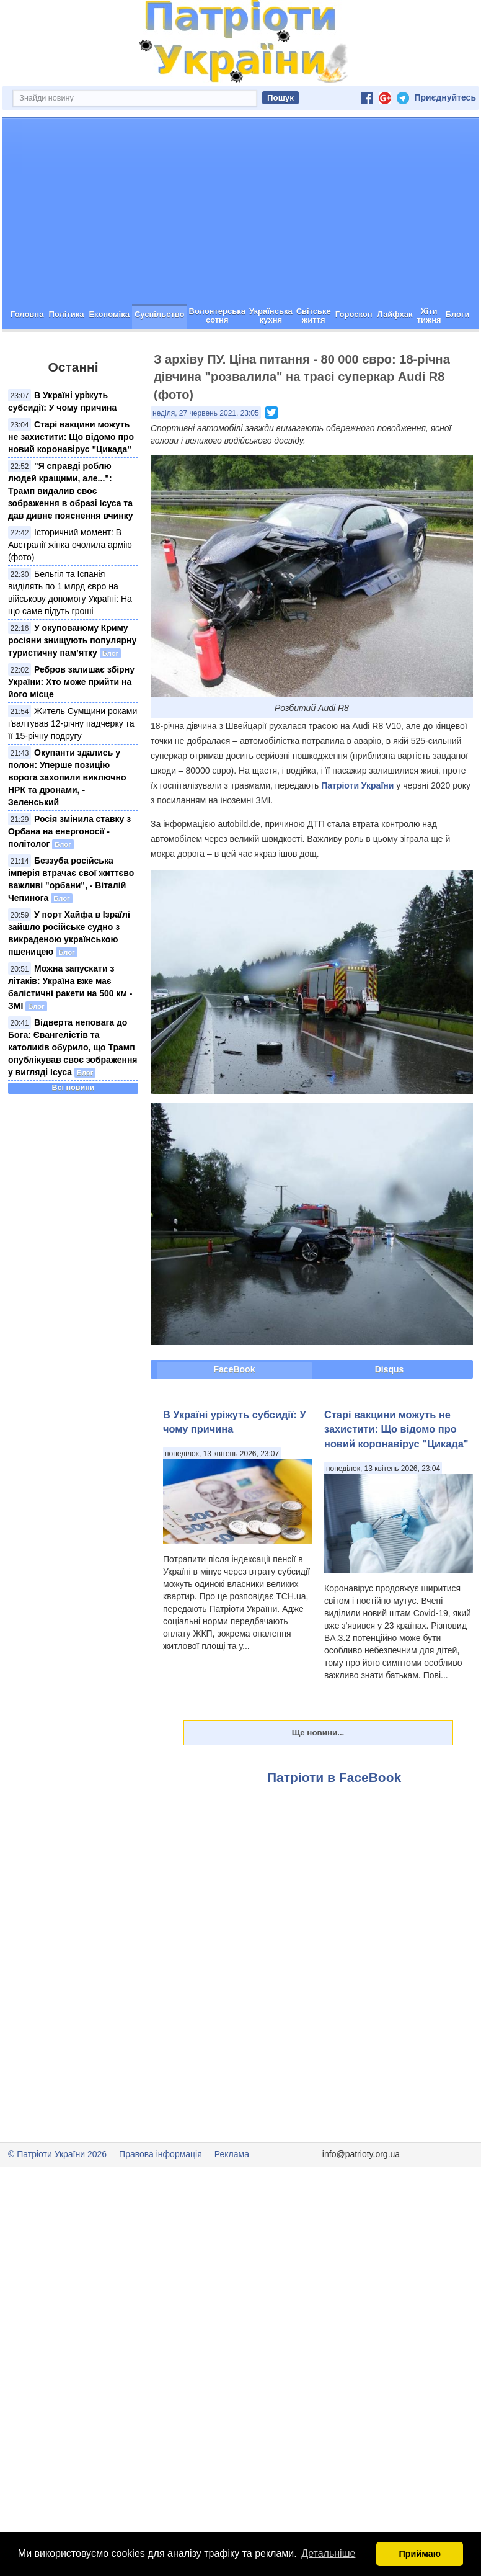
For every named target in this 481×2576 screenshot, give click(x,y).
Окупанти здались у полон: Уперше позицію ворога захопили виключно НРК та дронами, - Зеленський (67, 821)
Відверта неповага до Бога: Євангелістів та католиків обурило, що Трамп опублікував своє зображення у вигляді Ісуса (73, 1091)
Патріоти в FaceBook (334, 1821)
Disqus (389, 1413)
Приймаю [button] (420, 2554)
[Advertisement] (240, 255)
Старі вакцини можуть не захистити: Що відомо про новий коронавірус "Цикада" (71, 480)
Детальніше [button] (328, 2553)
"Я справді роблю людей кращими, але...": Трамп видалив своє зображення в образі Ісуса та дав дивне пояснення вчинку (70, 535)
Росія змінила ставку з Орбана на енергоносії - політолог (69, 875)
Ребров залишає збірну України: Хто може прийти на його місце (71, 726)
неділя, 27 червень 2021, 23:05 (205, 457)
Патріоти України (357, 829)
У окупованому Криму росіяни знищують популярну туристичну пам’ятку (72, 684)
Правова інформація (160, 2198)
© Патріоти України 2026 (57, 2198)
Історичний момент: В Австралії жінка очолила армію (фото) (70, 588)
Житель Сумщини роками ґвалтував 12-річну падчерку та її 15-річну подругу (72, 767)
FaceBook (234, 1413)
